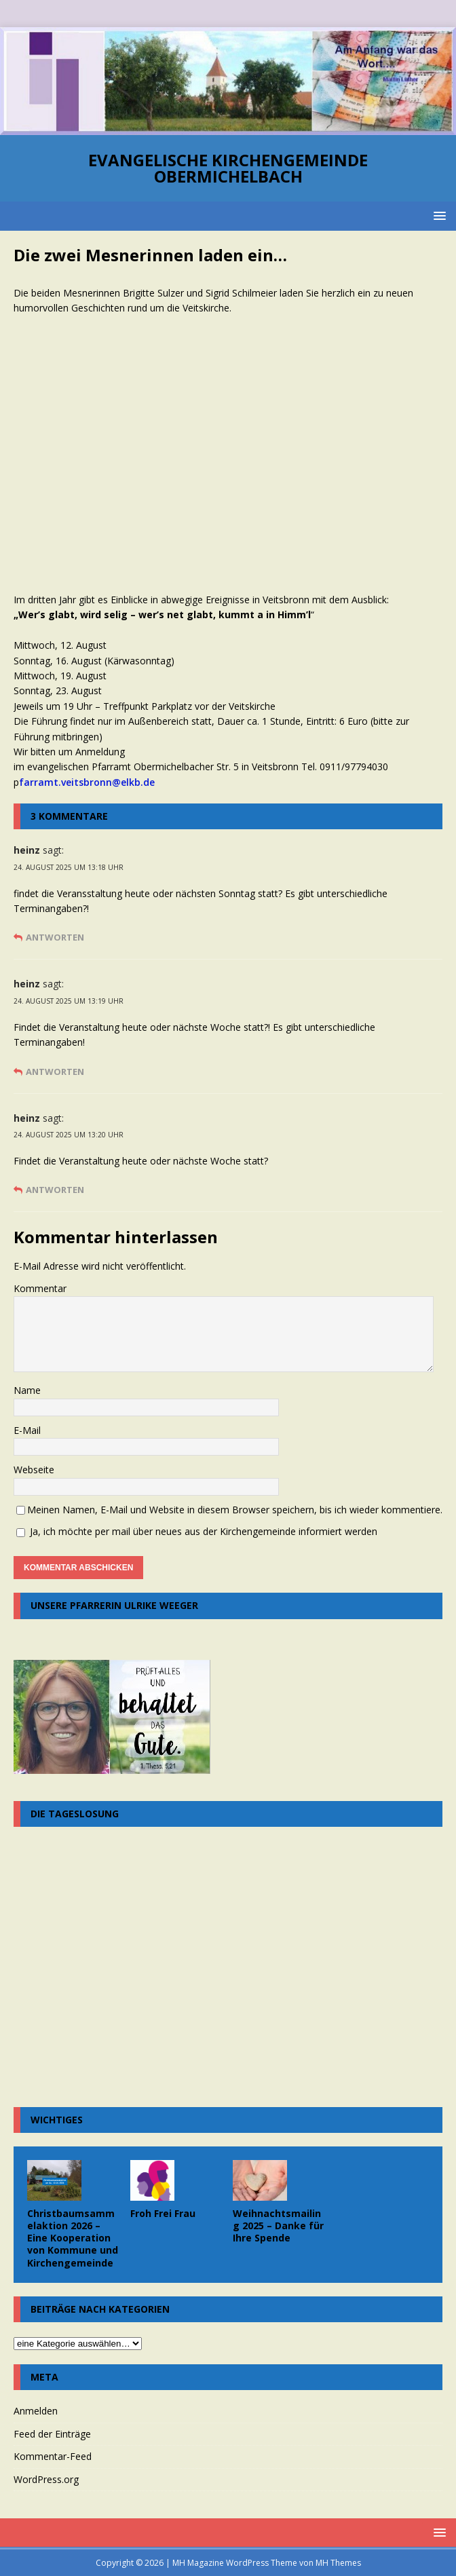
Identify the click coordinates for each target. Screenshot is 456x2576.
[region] (228, 81)
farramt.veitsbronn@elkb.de (87, 782)
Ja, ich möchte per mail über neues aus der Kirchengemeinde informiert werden (196, 1531)
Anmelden (36, 2410)
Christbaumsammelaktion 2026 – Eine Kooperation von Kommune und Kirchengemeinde (72, 2238)
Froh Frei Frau (162, 2213)
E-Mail (27, 1430)
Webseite (34, 1469)
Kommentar (40, 1288)
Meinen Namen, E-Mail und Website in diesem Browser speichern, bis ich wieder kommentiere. (234, 1509)
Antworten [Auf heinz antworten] (55, 937)
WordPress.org (46, 2479)
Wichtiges (57, 2119)
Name (27, 1390)
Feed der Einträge (52, 2433)
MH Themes (338, 2563)
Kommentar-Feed (53, 2456)
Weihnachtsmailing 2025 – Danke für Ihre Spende (278, 2225)
